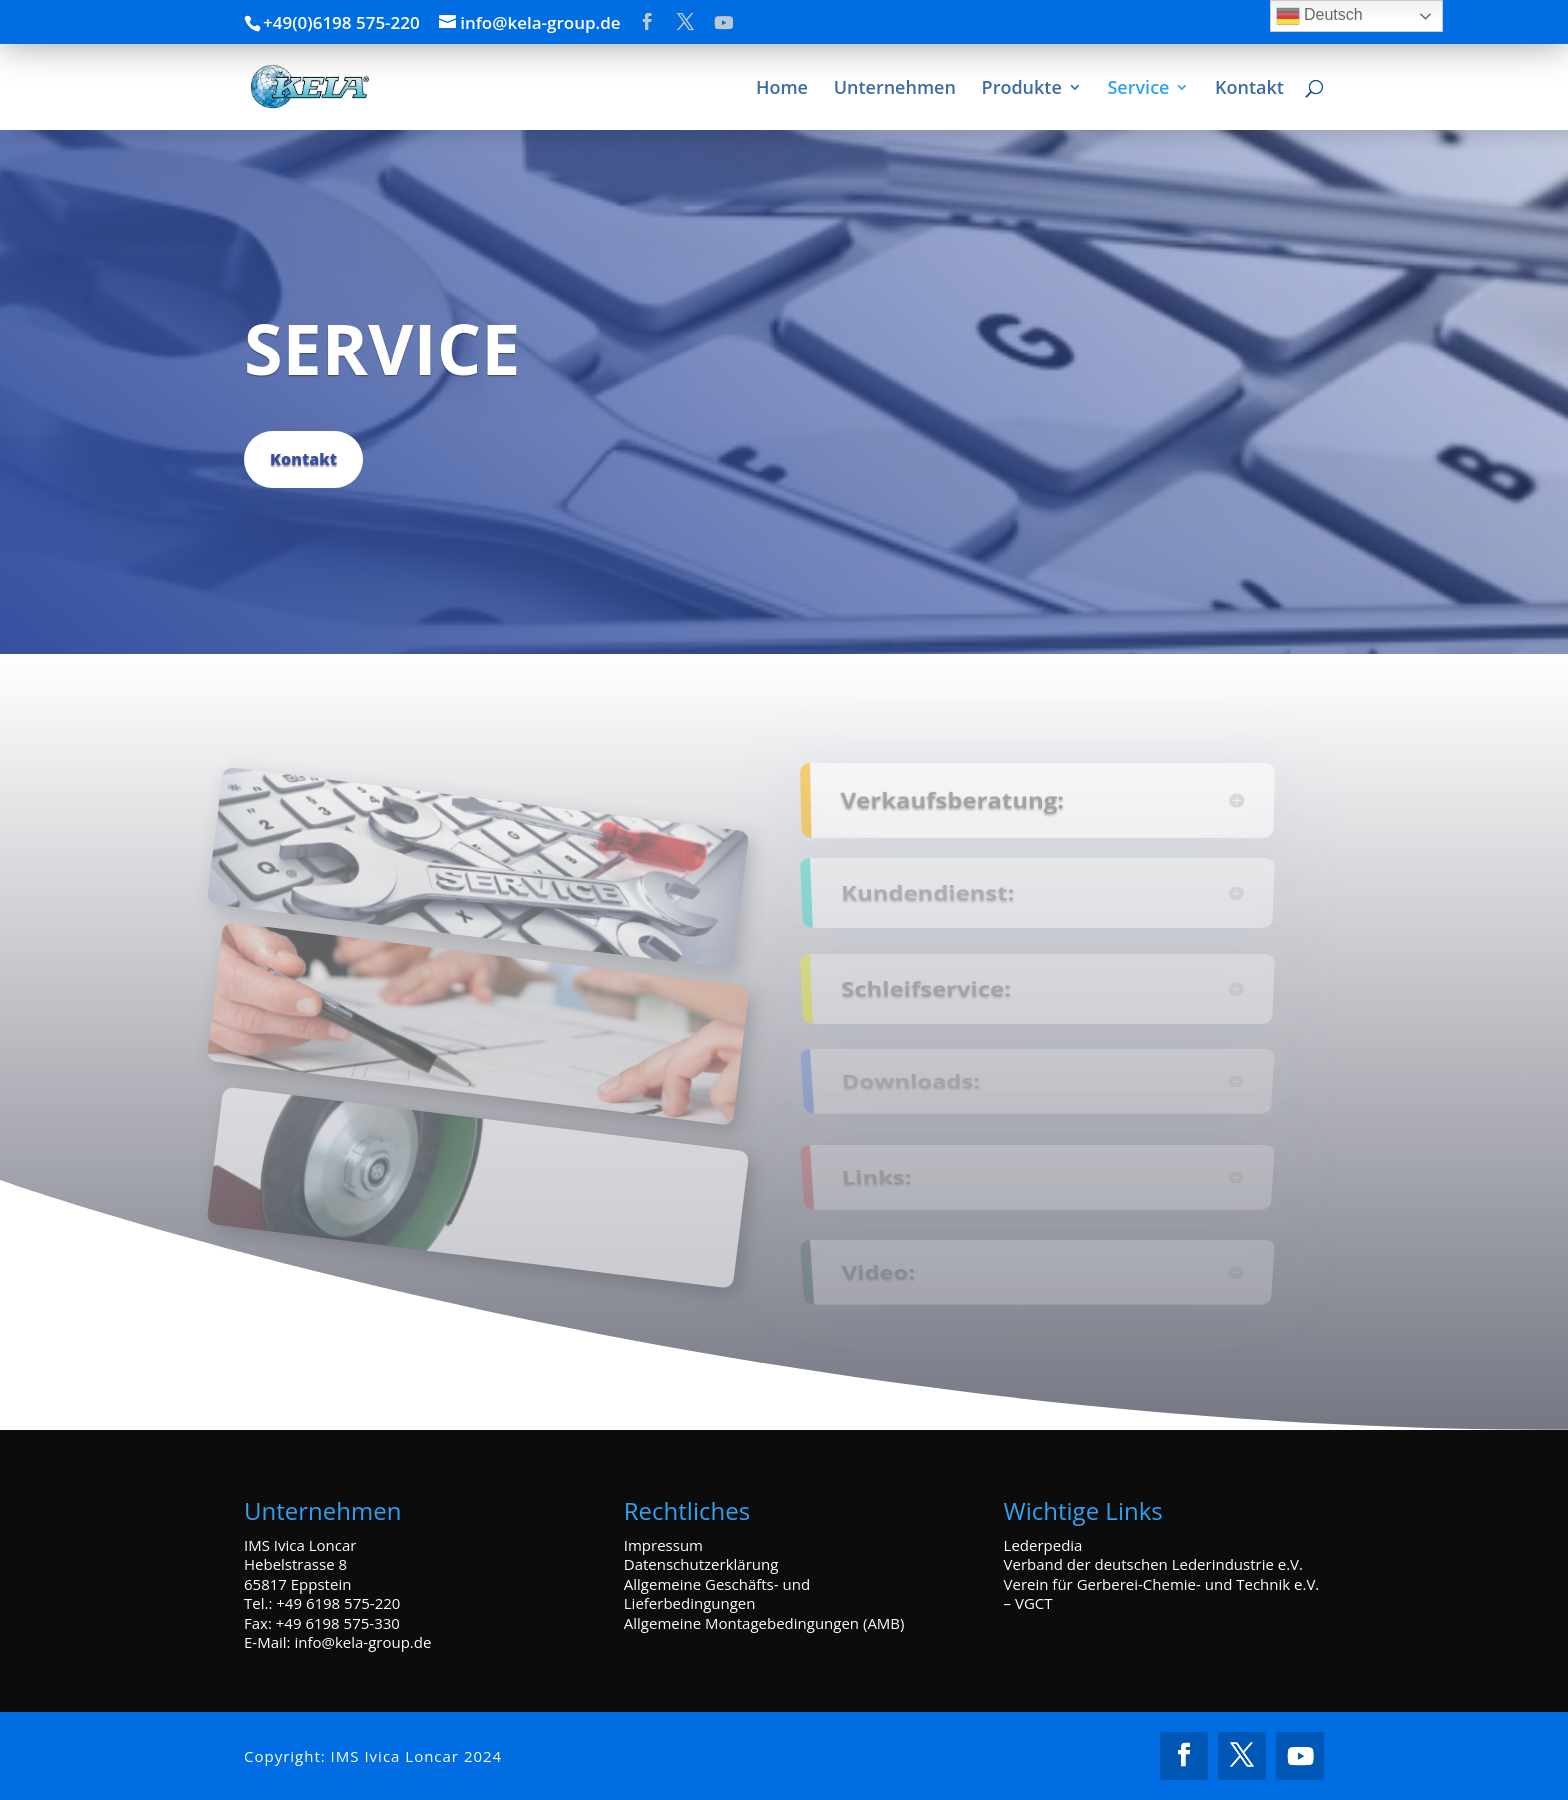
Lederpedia (1043, 1545)
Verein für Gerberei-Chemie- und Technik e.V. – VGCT (1162, 1594)
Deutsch (1319, 16)
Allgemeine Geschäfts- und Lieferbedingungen (717, 1594)
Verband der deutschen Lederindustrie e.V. (1153, 1564)
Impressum (663, 1545)
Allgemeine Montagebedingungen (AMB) (764, 1623)
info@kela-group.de (362, 1642)
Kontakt (303, 459)
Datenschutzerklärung (701, 1564)
